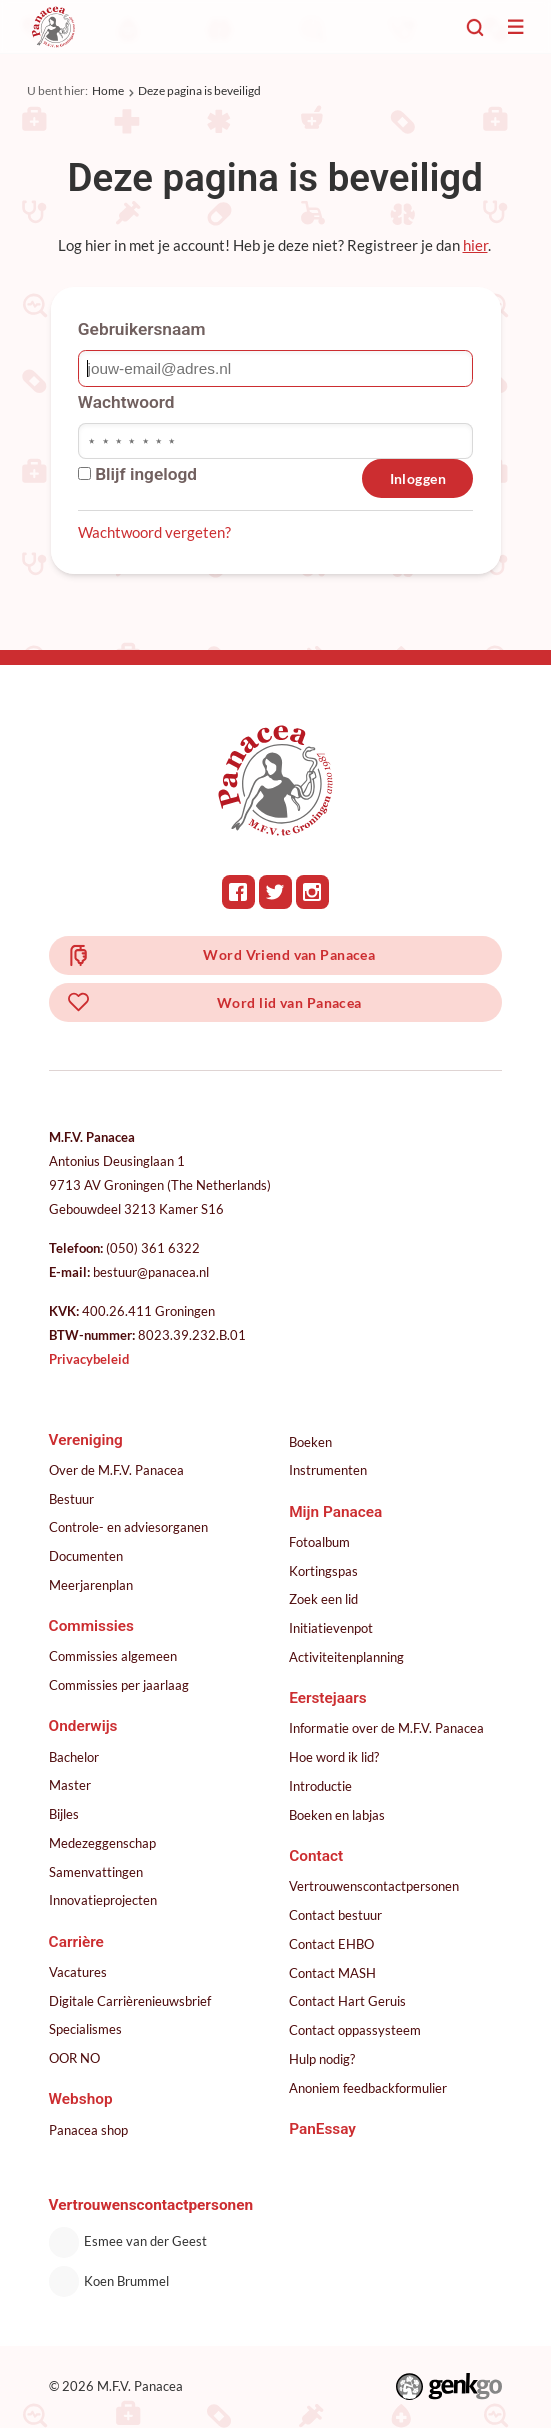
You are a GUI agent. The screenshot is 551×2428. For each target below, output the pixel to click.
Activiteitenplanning (346, 1657)
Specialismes (85, 2029)
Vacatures (78, 1972)
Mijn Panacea (335, 1512)
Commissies (91, 1626)
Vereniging (86, 1440)
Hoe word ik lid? (334, 1757)
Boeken (310, 1442)
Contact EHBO (331, 1944)
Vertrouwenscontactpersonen (374, 1886)
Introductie (320, 1786)
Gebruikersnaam (142, 329)
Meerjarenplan (91, 1585)
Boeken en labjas (337, 1815)
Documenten (86, 1556)
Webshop (81, 2099)
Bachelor (74, 1757)
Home (108, 90)
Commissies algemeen (113, 1656)
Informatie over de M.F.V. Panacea (386, 1728)
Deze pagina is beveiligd (199, 90)
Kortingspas (323, 1571)
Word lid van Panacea (289, 1002)
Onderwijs (83, 1726)
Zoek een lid (323, 1599)
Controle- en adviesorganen (128, 1527)
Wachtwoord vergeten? (154, 532)
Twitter (276, 892)
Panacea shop (88, 2130)
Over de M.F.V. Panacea (116, 1470)
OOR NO (74, 2058)
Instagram (313, 892)
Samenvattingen (96, 1872)
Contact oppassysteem (355, 2030)
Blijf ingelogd (137, 474)
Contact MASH (332, 1973)
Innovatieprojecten (103, 1900)
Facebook (239, 892)
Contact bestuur (335, 1915)
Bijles (64, 1814)
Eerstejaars (327, 1698)
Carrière (76, 1942)
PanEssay (322, 2129)
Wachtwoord (126, 402)
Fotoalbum (319, 1542)
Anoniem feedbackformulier (368, 2088)
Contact (316, 1856)
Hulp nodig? (322, 2059)
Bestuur (71, 1499)
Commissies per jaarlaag (119, 1685)
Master (70, 1785)
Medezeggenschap (102, 1843)
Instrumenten (328, 1470)
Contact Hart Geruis (347, 2001)
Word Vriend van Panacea (289, 954)
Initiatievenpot (331, 1628)
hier (475, 245)
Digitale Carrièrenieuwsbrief (130, 2001)
